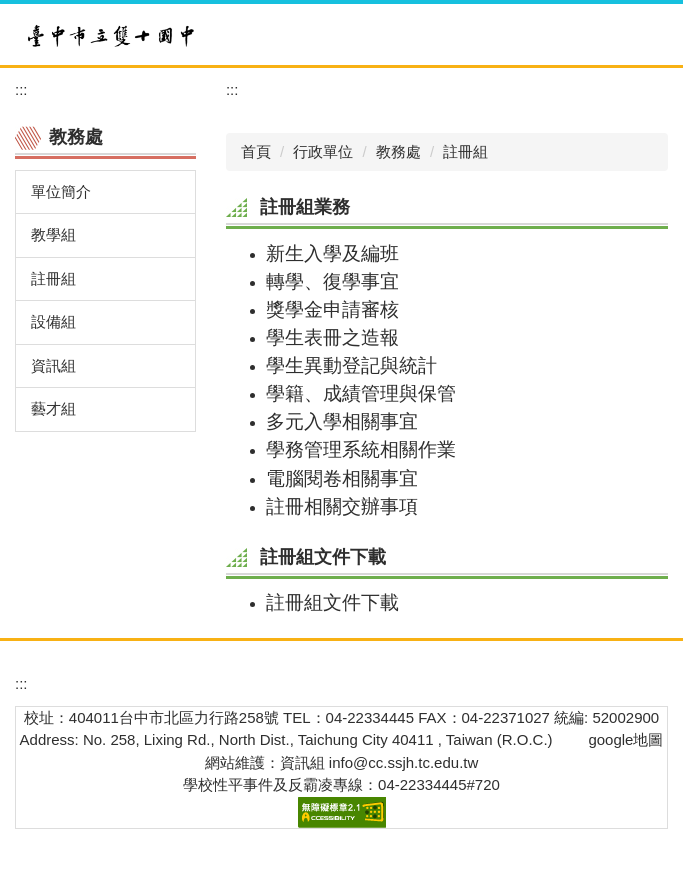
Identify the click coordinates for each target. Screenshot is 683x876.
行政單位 (323, 151)
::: (21, 89)
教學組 (53, 234)
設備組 (53, 321)
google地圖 (625, 739)
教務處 (398, 151)
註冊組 (53, 278)
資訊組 (53, 365)
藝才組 (53, 408)
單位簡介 (61, 191)
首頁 (256, 151)
